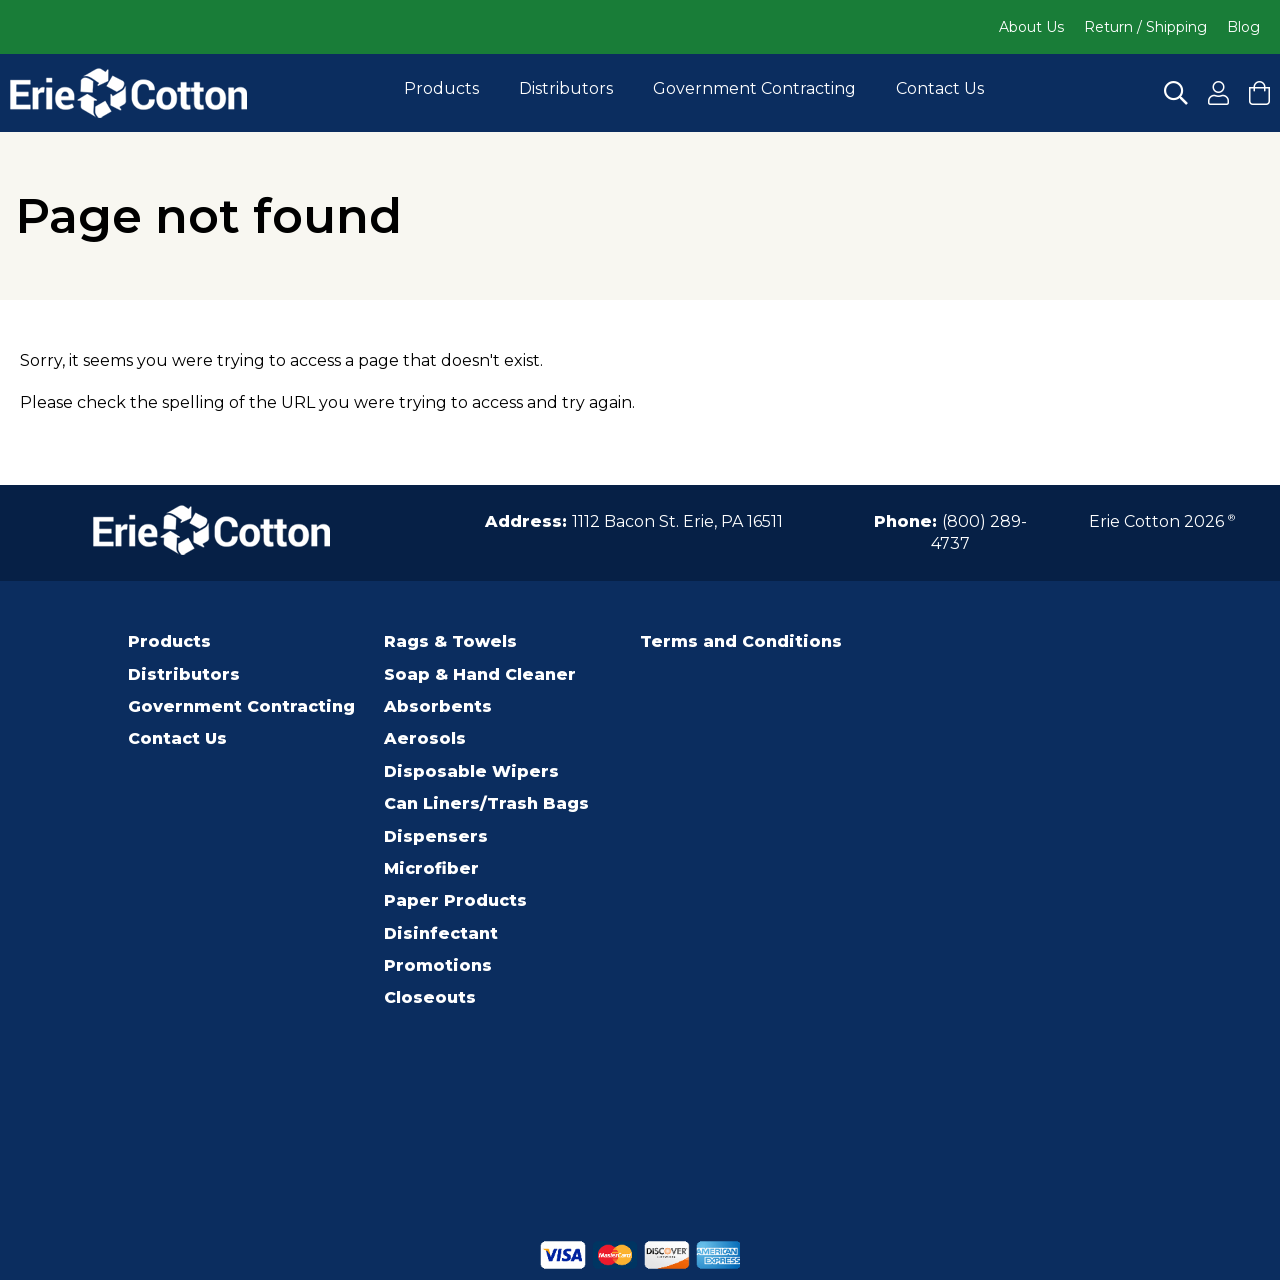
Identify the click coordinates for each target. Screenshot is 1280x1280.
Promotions (438, 965)
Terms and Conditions (741, 641)
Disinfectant (441, 933)
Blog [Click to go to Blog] (1243, 27)
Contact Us (940, 88)
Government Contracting (754, 88)
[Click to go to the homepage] (128, 93)
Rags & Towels (450, 641)
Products (441, 88)
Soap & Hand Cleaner (480, 674)
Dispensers (436, 836)
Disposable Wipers (471, 771)
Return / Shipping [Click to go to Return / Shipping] (1145, 27)
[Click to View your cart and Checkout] (1259, 93)
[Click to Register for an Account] (1218, 93)
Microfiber (431, 868)
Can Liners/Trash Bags (486, 803)
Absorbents (438, 706)
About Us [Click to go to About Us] (1031, 27)
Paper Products (455, 900)
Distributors (566, 88)
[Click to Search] (1176, 93)
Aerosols (425, 738)
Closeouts (430, 997)
